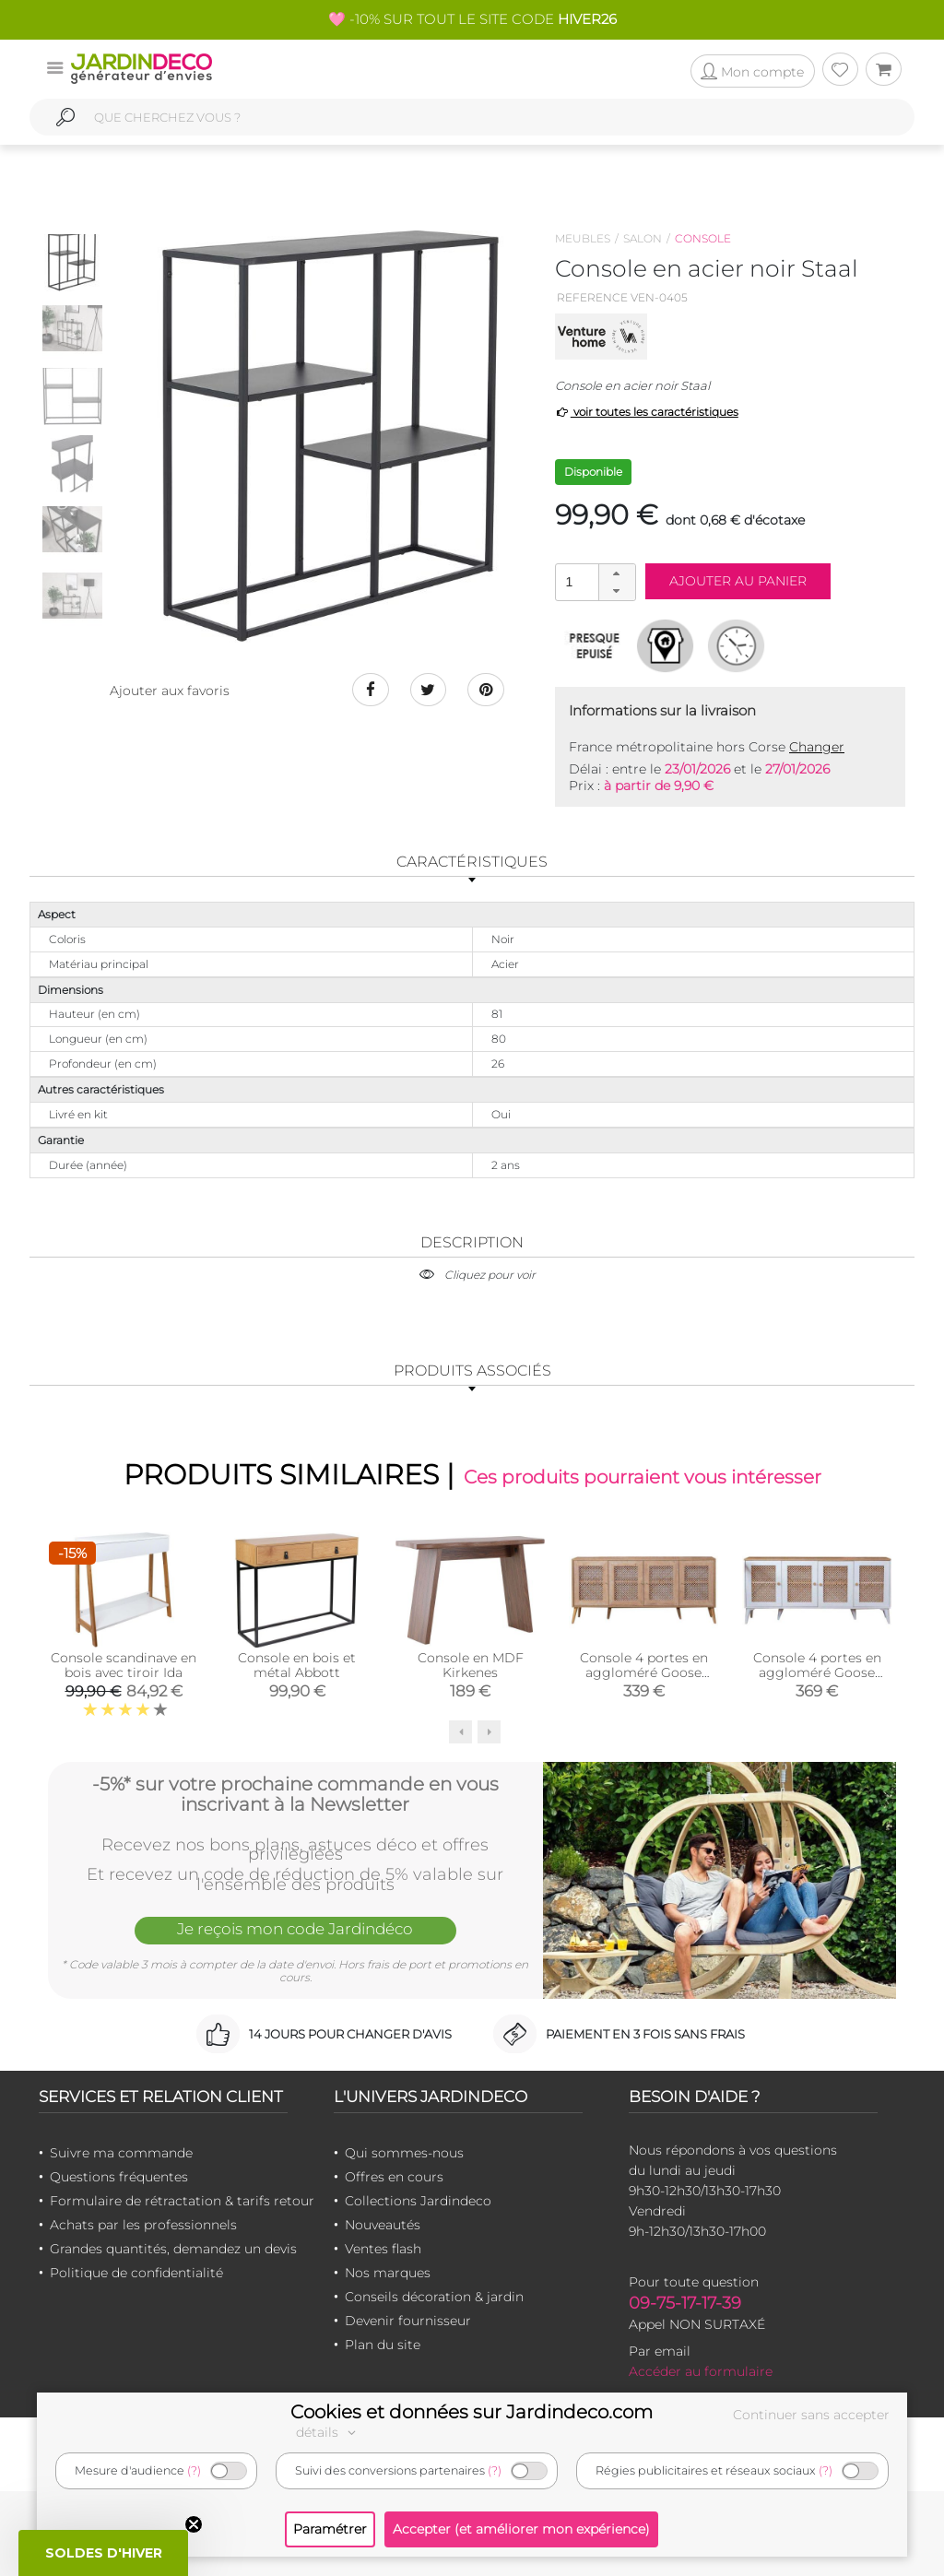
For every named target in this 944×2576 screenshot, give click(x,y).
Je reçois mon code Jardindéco (295, 1929)
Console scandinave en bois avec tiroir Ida (123, 1664)
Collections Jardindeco (418, 2200)
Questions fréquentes (119, 2176)
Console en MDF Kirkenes (471, 1664)
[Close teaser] (193, 2524)
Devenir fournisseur (408, 2320)
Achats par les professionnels (143, 2224)
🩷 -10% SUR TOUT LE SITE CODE (472, 19)
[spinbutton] (593, 581)
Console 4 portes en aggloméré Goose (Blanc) (817, 1671)
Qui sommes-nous (404, 2153)
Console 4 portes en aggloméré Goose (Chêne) (644, 1671)
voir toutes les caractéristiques (646, 412)
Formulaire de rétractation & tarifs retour (182, 2200)
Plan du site (382, 2344)
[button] (616, 573)
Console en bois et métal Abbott (297, 1664)
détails (328, 2432)
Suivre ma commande (121, 2153)
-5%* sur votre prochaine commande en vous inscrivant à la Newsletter (295, 1794)
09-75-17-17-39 (685, 2303)
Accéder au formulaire (701, 2371)
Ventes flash (383, 2248)
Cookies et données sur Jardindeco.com (471, 2412)
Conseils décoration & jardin (434, 2296)
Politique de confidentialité (136, 2272)
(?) (194, 2470)
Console (703, 238)
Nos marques (388, 2272)
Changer (816, 747)
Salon (642, 238)
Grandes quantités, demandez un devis (173, 2248)
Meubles (582, 238)
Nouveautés (382, 2224)
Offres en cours (394, 2176)
